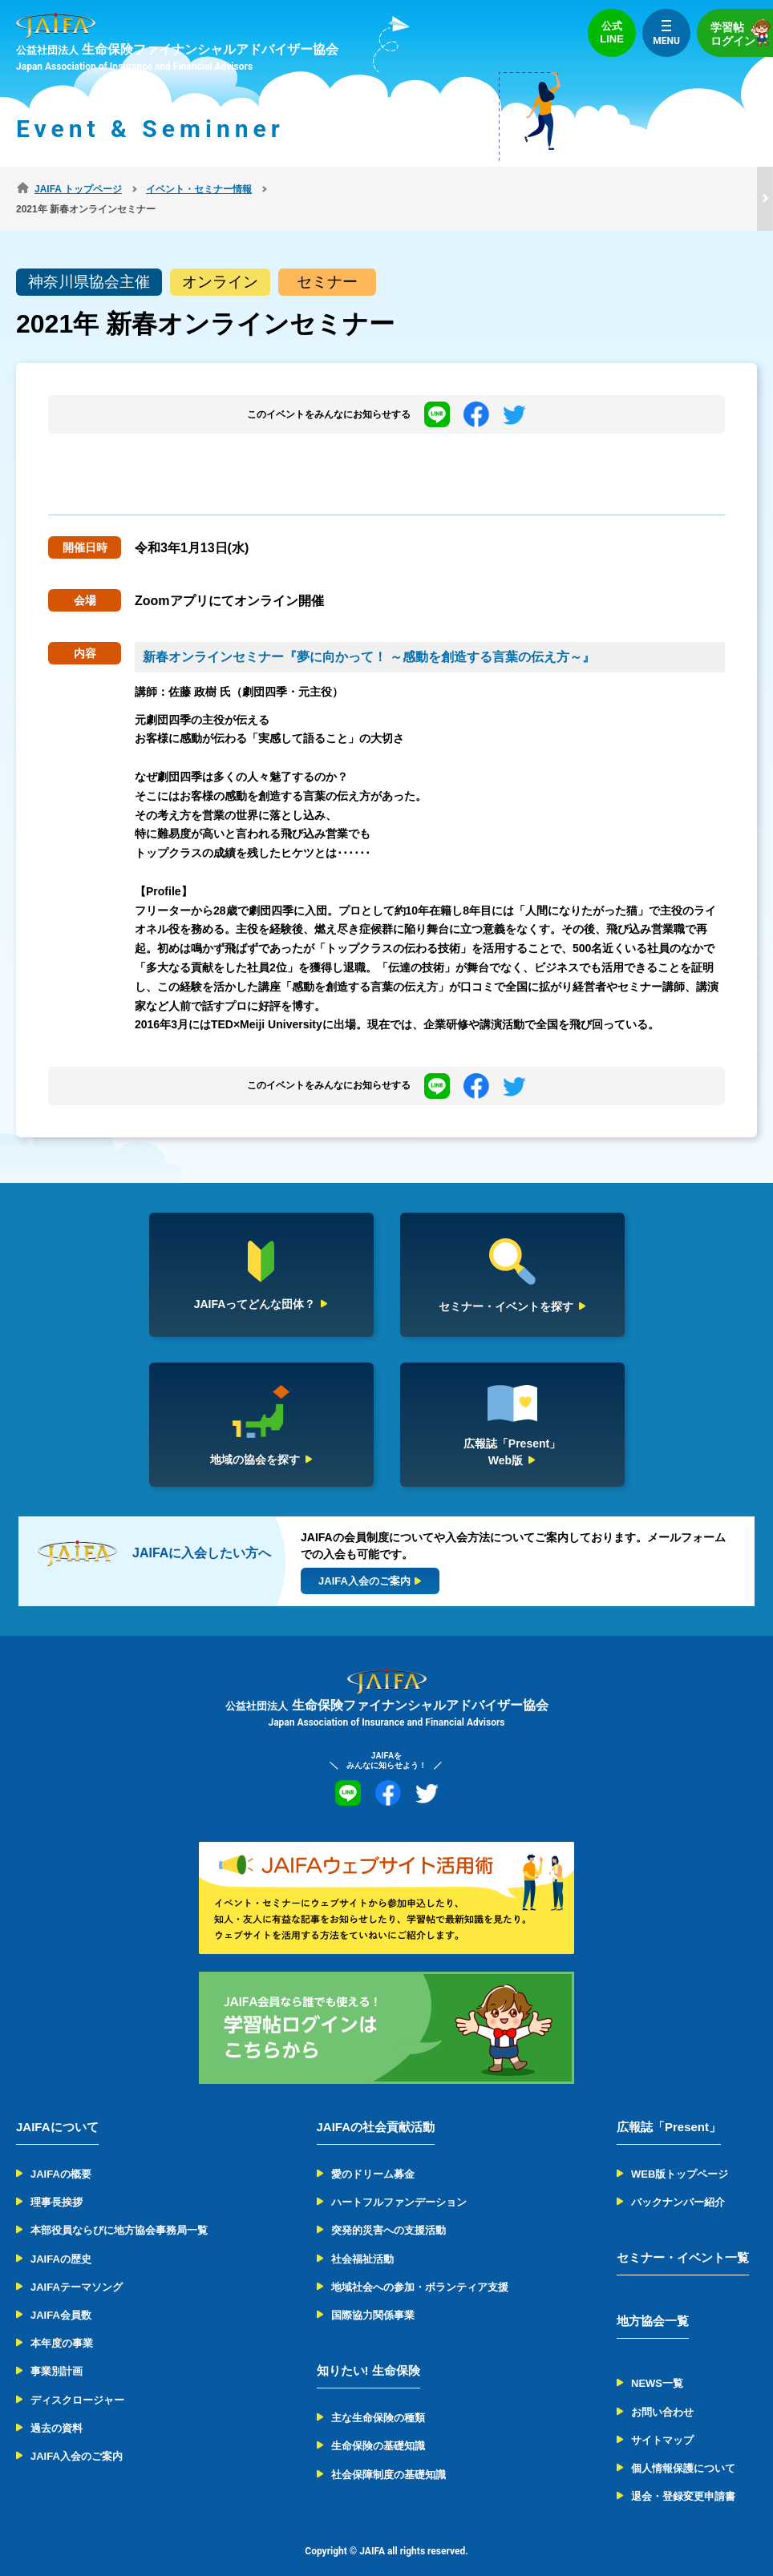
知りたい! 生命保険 (368, 2350)
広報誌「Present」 (669, 2107)
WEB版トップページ (679, 2154)
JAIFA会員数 (60, 2295)
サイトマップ (662, 2420)
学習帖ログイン (741, 32)
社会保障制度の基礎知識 (388, 2454)
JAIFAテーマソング (76, 2267)
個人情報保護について (683, 2448)
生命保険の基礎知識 (378, 2426)
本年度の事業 (61, 2323)
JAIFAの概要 (60, 2154)
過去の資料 (56, 2408)
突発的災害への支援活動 (388, 2210)
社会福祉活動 (362, 2238)
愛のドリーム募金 (373, 2154)
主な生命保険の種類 (378, 2398)
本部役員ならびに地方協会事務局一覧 (119, 2210)
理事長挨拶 (56, 2182)
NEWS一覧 (657, 2363)
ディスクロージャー (77, 2379)
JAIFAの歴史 (60, 2238)
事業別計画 (56, 2351)
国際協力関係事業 (373, 2295)
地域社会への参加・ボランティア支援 (419, 2267)
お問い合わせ (662, 2391)
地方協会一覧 (653, 2300)
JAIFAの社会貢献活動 (376, 2107)
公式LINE (612, 32)
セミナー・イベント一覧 (683, 2237)
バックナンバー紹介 (678, 2182)
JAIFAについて (57, 2107)
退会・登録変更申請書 (683, 2476)
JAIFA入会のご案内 (76, 2436)
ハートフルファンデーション (399, 2182)
